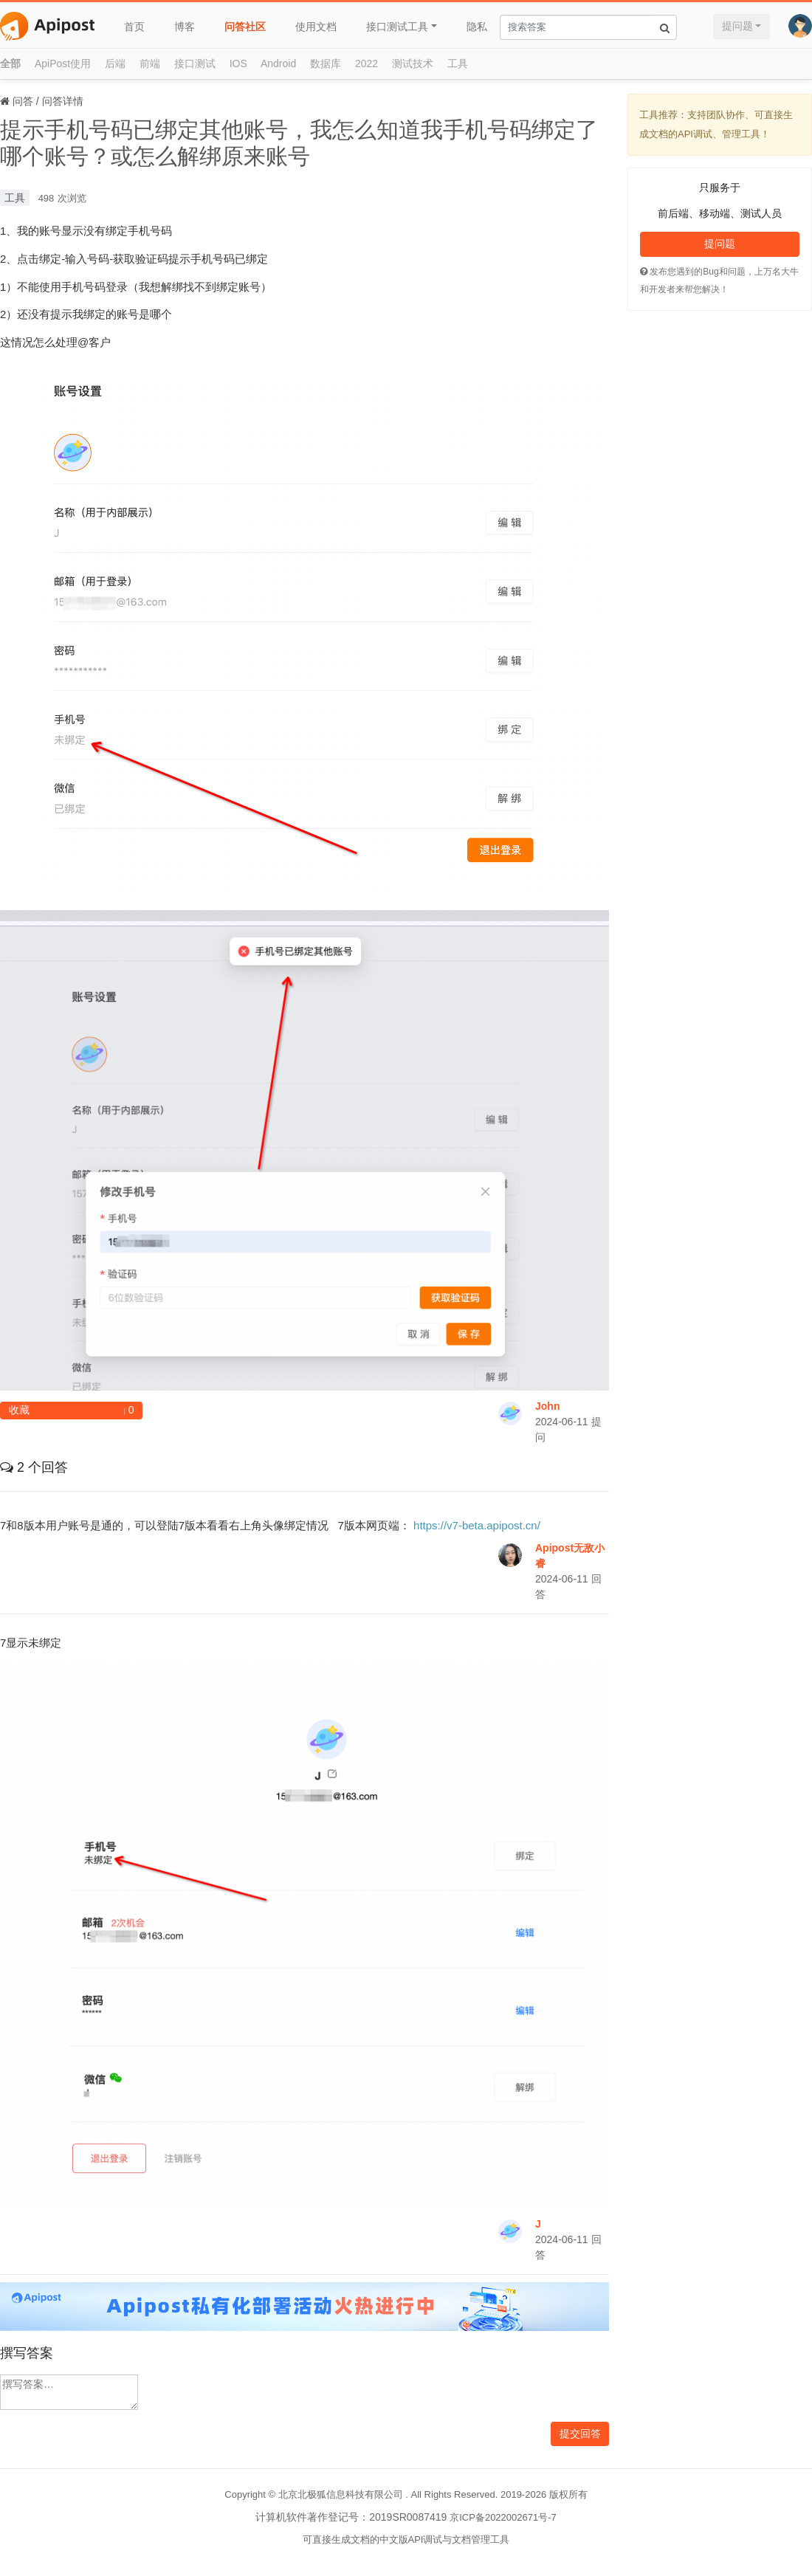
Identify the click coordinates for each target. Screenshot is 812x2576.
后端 (115, 63)
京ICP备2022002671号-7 (503, 2517)
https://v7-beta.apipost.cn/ (476, 1525)
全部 (10, 63)
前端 (150, 63)
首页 (134, 26)
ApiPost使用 (63, 63)
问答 (23, 101)
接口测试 (195, 63)
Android (278, 63)
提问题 (737, 26)
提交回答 (580, 2433)
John (547, 1406)
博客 (184, 26)
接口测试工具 (397, 26)
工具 (457, 63)
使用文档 (316, 26)
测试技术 (412, 63)
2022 (366, 63)
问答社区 (245, 26)
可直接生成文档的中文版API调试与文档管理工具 (406, 2539)
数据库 (325, 63)
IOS (238, 63)
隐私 (477, 26)
